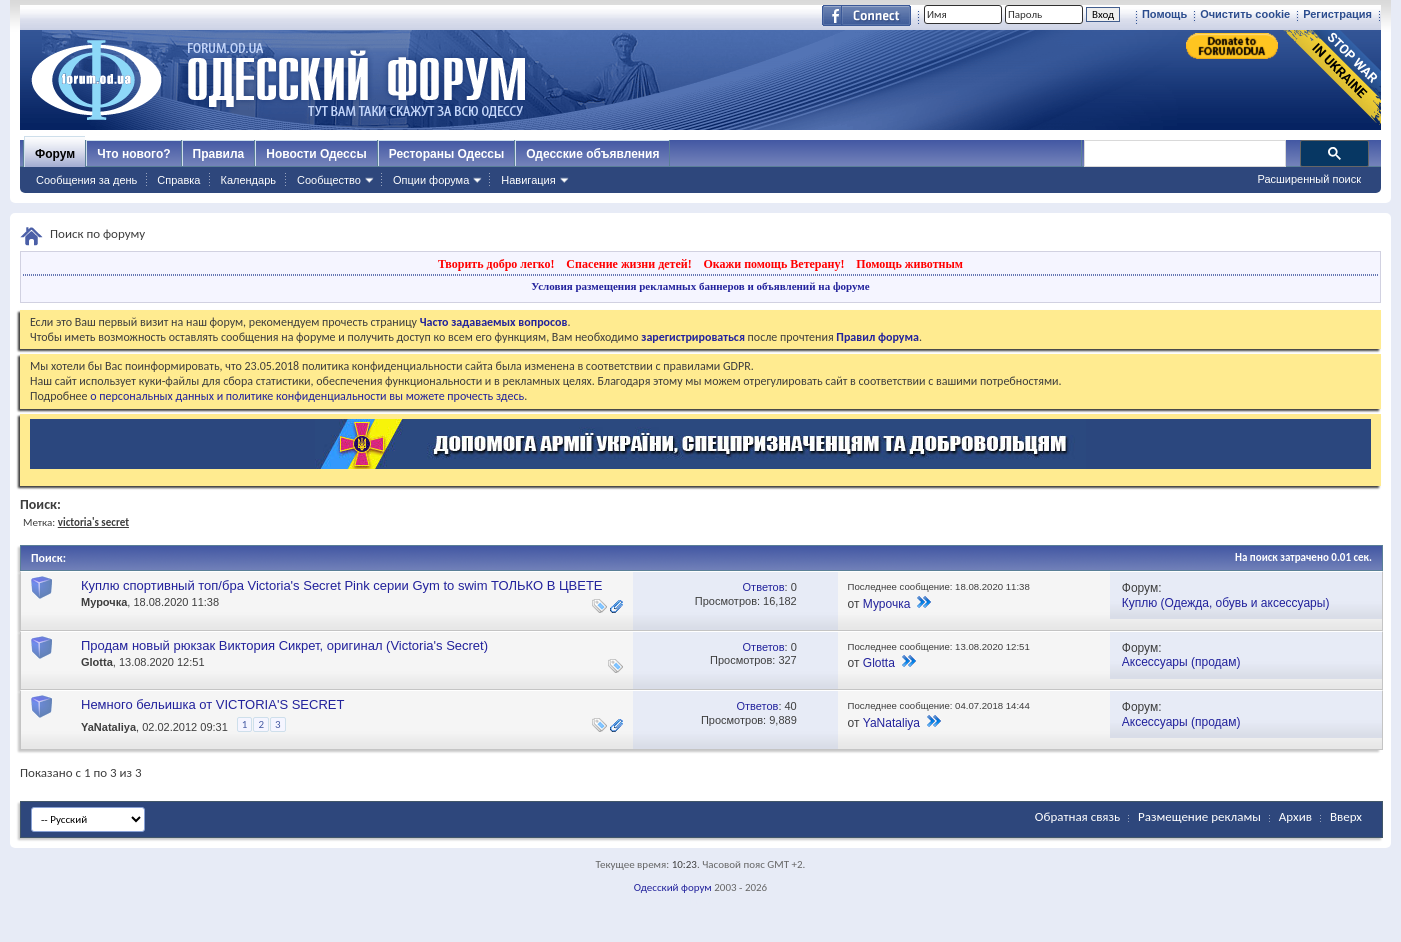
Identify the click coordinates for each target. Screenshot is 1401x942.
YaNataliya (108, 727)
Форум (55, 154)
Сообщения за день (86, 180)
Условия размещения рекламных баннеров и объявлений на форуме (700, 286)
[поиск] (1184, 154)
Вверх (1346, 816)
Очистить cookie (1245, 14)
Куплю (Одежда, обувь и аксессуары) (1226, 603)
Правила (219, 154)
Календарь (248, 180)
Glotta (97, 662)
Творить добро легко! (496, 264)
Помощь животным (909, 264)
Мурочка (104, 602)
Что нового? (133, 154)
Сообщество (329, 180)
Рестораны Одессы (447, 154)
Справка (178, 180)
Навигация (528, 180)
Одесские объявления (592, 154)
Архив (1295, 816)
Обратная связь (1077, 816)
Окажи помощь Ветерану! (773, 264)
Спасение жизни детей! (628, 264)
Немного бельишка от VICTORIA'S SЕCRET (212, 704)
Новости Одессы (316, 154)
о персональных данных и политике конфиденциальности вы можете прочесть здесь (307, 396)
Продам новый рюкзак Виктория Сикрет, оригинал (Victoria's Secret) (284, 645)
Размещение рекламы (1199, 816)
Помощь (1164, 14)
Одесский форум (673, 887)
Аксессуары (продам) (1181, 662)
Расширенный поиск (1309, 179)
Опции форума (431, 180)
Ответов (764, 587)
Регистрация (1337, 14)
